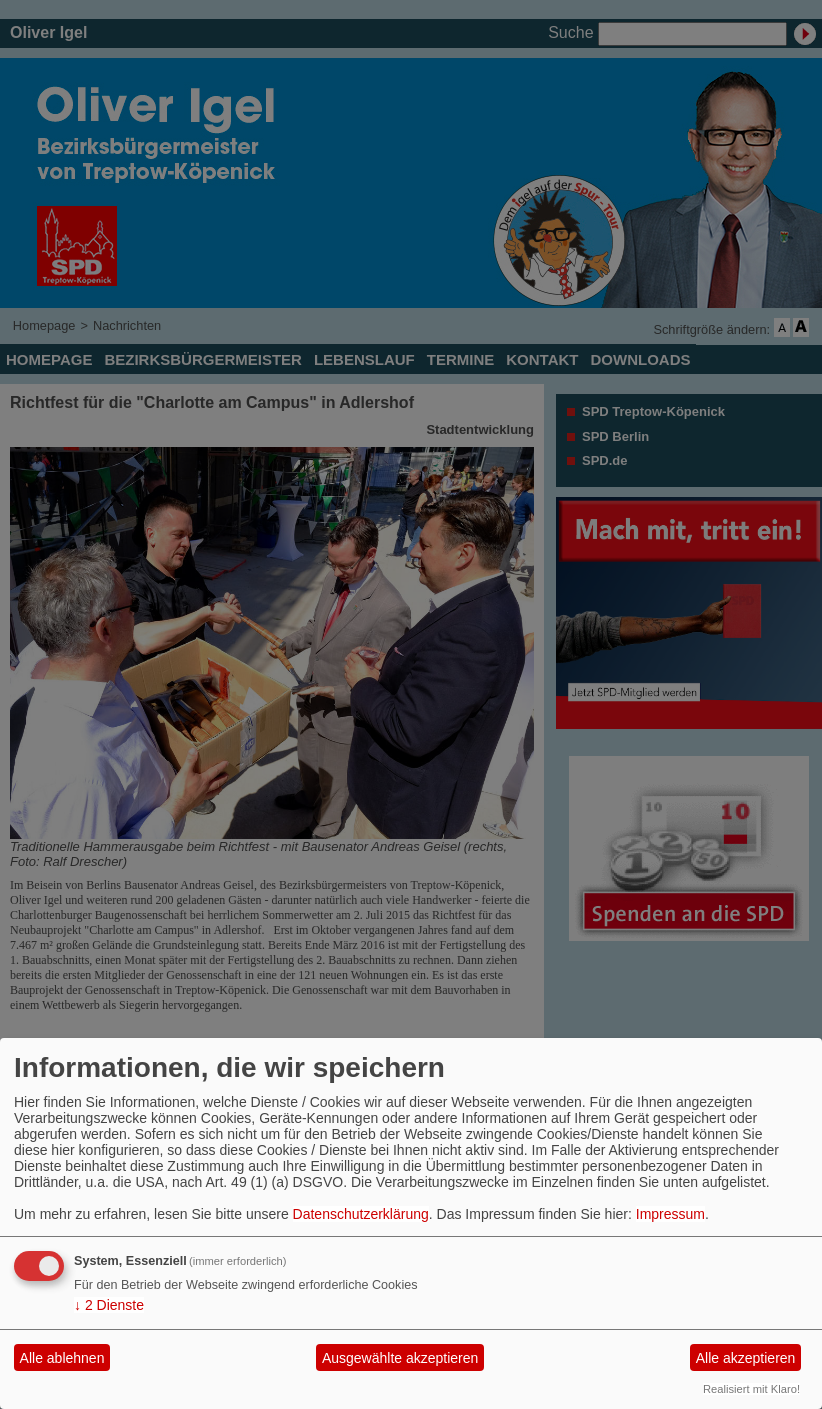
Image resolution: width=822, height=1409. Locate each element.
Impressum (670, 1214)
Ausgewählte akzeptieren (400, 1358)
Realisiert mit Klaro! (751, 1389)
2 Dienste (109, 1305)
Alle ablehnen (62, 1358)
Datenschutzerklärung (361, 1214)
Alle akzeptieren (746, 1358)
